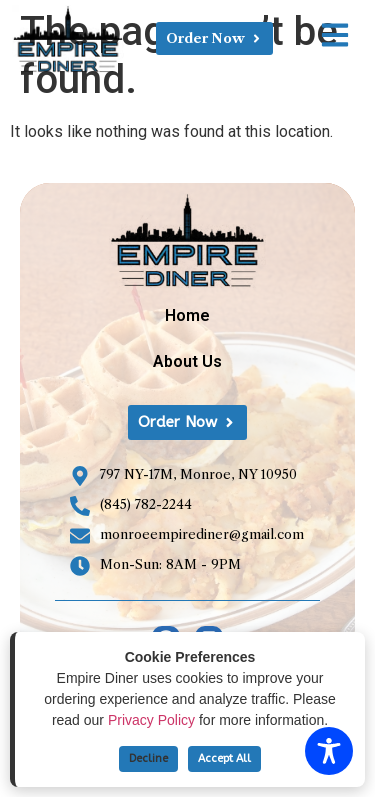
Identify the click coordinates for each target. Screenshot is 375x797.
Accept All (224, 758)
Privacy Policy (151, 720)
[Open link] (335, 35)
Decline (148, 758)
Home (187, 315)
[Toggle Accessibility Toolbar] (329, 751)
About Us (187, 361)
